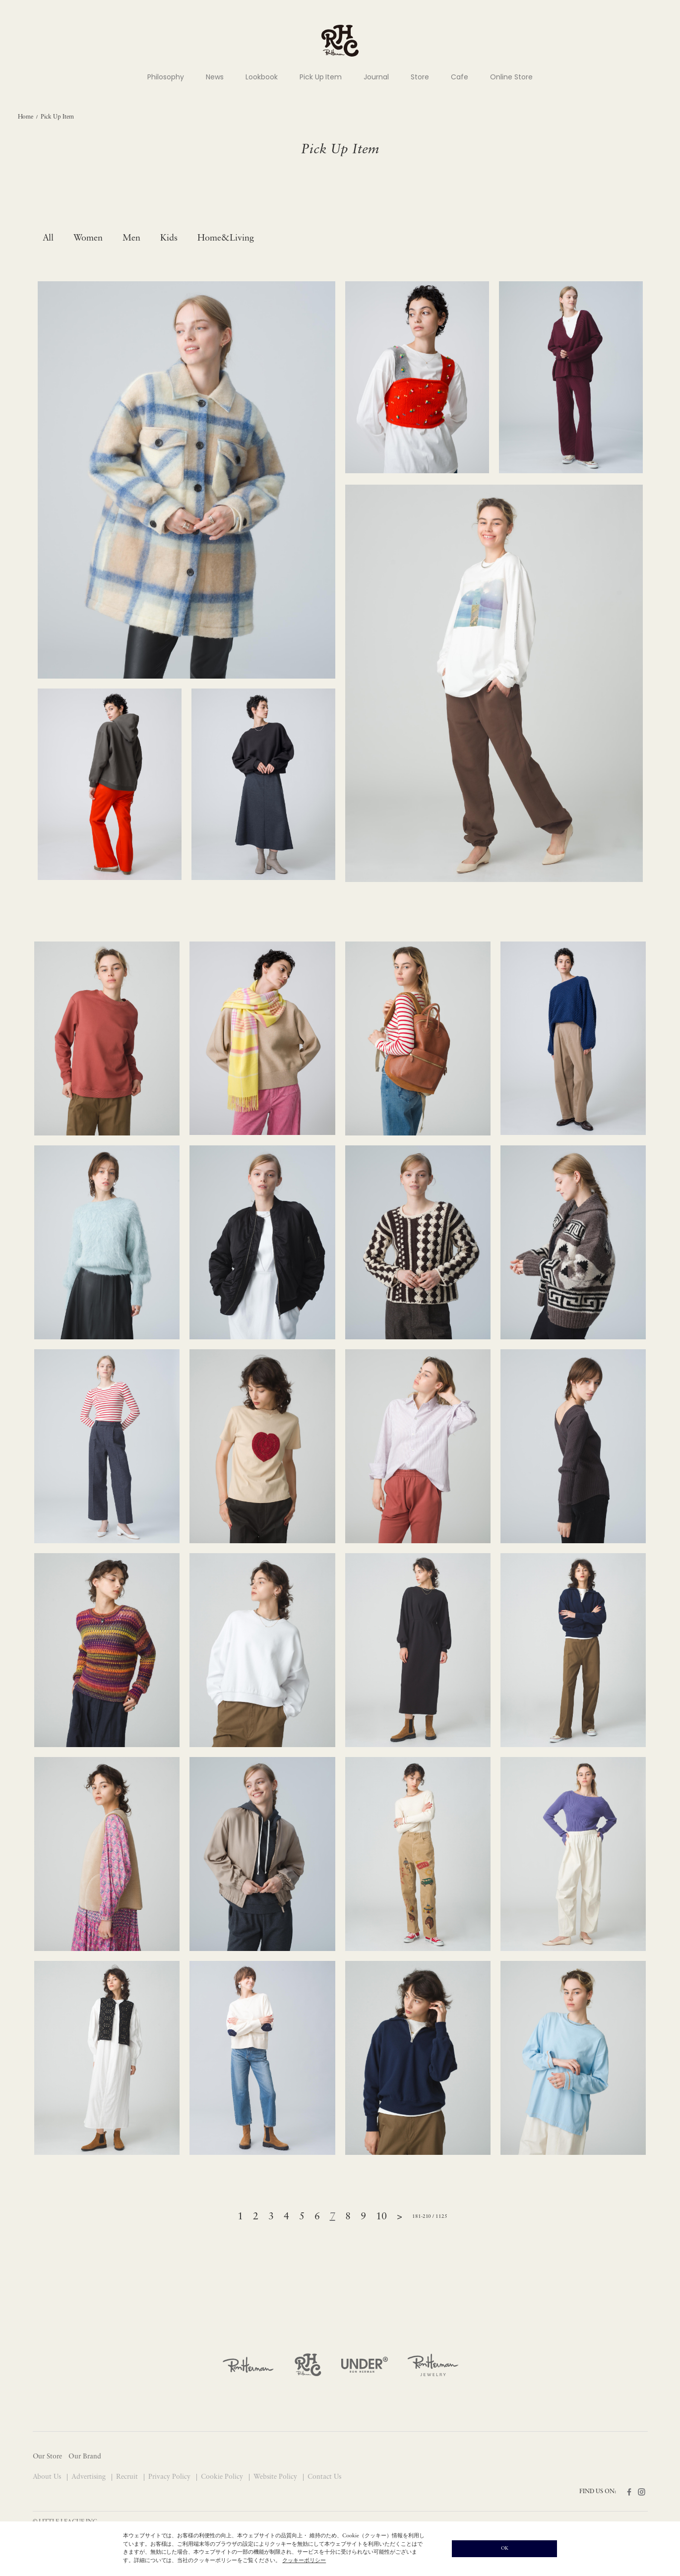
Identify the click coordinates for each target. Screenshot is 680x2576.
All (48, 238)
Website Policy (276, 2477)
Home (26, 117)
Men (131, 238)
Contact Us (324, 2477)
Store (420, 77)
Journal (376, 77)
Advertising (89, 2477)
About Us (48, 2477)
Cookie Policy (223, 2477)
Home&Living (225, 238)
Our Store (47, 2456)
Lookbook (262, 77)
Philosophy (165, 77)
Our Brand (84, 2456)
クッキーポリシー (304, 2561)
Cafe (459, 77)
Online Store (511, 77)
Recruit (128, 2477)
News (215, 77)
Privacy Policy (170, 2477)
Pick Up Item (321, 77)
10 (381, 2217)
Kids (169, 238)
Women (88, 238)
